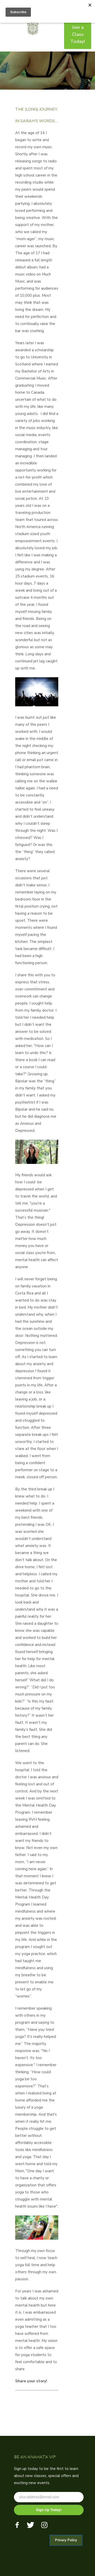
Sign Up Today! (49, 2510)
